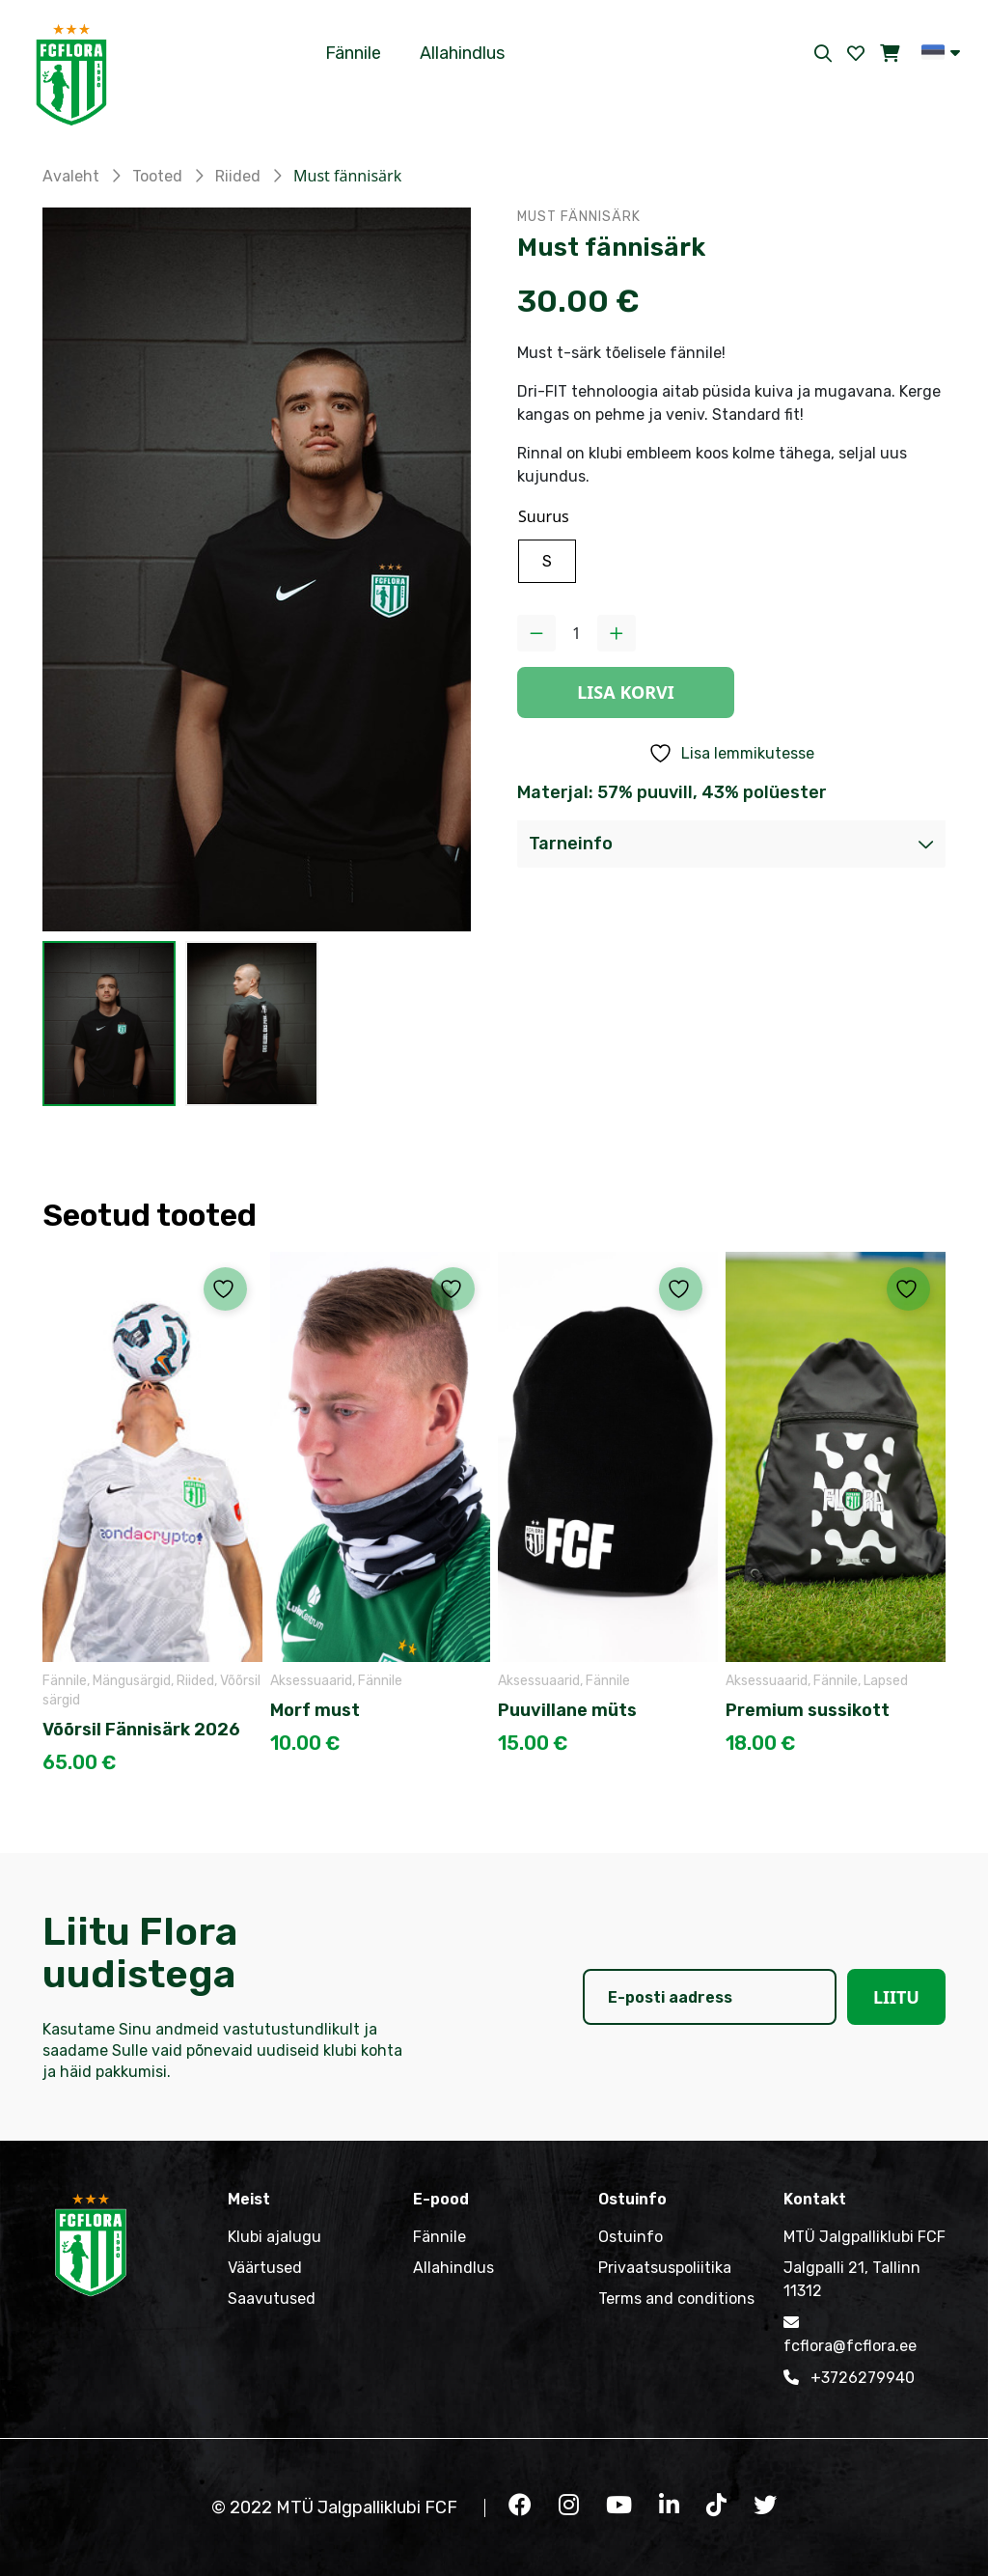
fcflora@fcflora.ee (850, 2333)
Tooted (157, 176)
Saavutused (272, 2298)
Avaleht (70, 176)
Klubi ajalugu (274, 2237)
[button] (941, 52)
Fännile (353, 53)
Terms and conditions (676, 2298)
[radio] (547, 561)
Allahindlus (462, 53)
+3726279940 (849, 2377)
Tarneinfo (571, 843)
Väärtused (265, 2267)
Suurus (543, 516)
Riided (238, 176)
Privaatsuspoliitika (664, 2267)
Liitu (896, 1996)
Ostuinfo (630, 2237)
